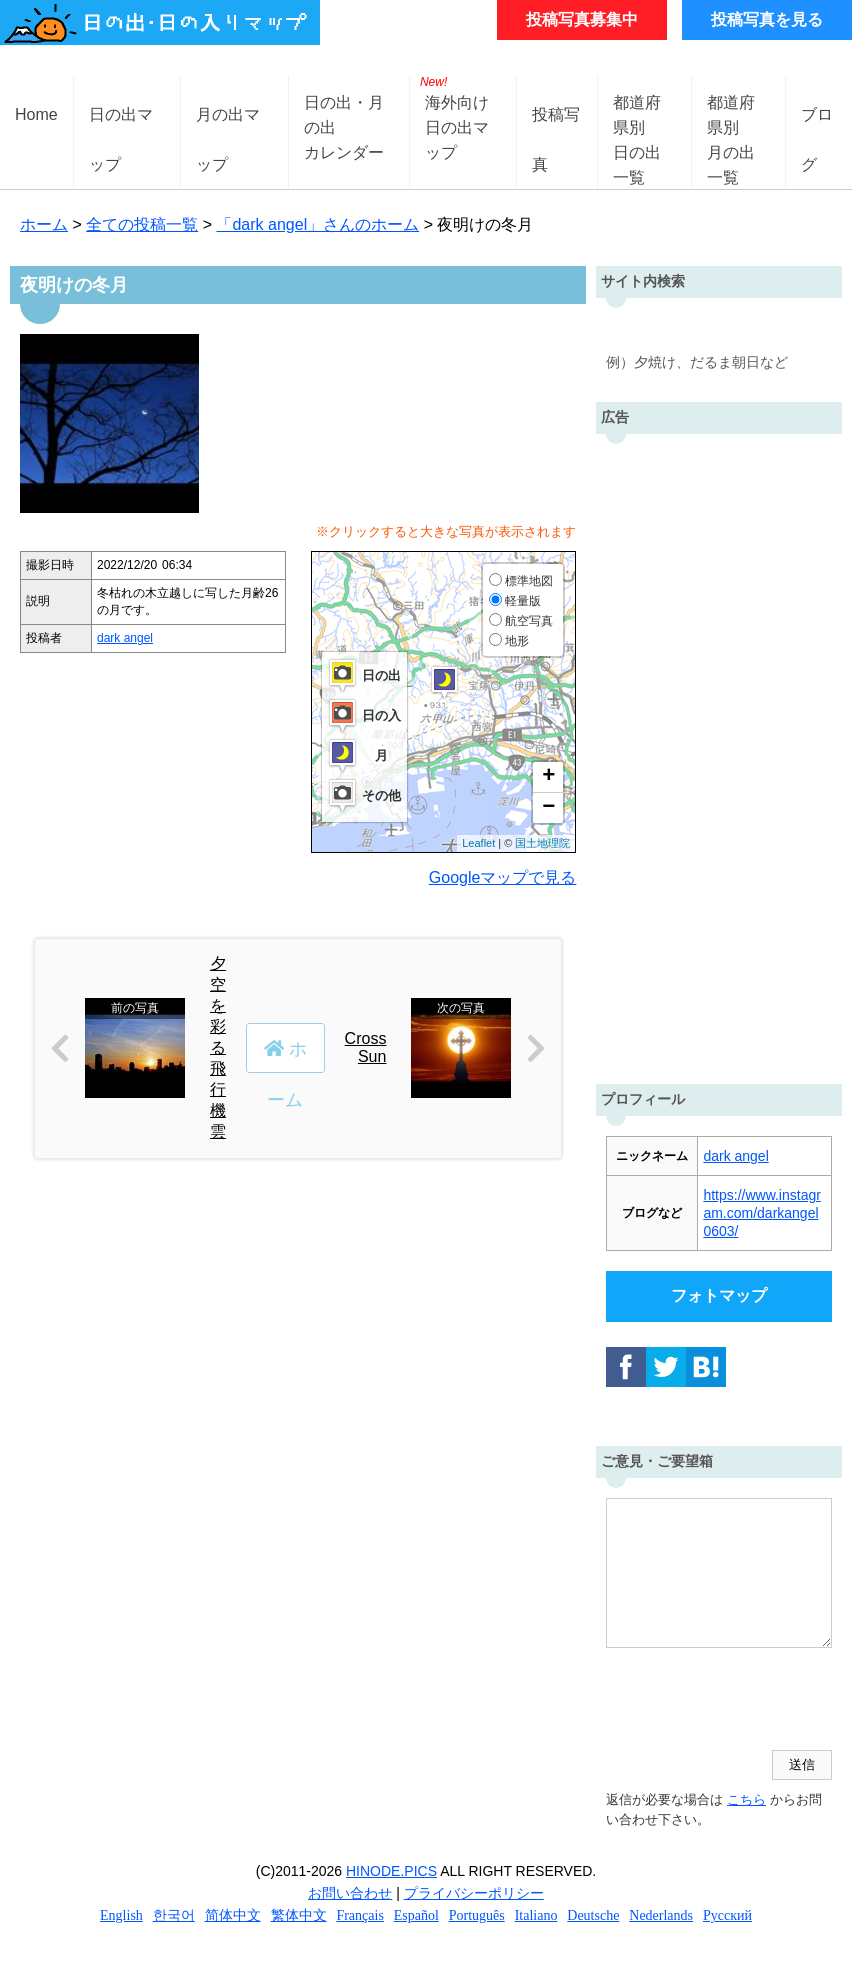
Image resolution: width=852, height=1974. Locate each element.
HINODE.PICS (391, 1871)
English (121, 1915)
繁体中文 (299, 1915)
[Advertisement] (719, 754)
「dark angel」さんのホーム (317, 224)
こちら (746, 1799)
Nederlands (661, 1915)
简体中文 (233, 1915)
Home (36, 114)
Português (477, 1915)
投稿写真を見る (767, 19)
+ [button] (548, 777)
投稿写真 (556, 130)
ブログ (817, 130)
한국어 (174, 1915)
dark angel (125, 638)
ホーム (44, 224)
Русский (727, 1915)
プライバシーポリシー (474, 1893)
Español (416, 1915)
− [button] (548, 808)
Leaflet (478, 843)
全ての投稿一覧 (142, 224)
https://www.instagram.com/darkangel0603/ (762, 1213)
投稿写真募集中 (582, 19)
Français (359, 1915)
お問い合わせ (350, 1893)
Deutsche (593, 1915)
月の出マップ (228, 130)
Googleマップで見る (503, 877)
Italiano (536, 1915)
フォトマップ (719, 1295)
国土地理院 (542, 843)
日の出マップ (121, 130)
